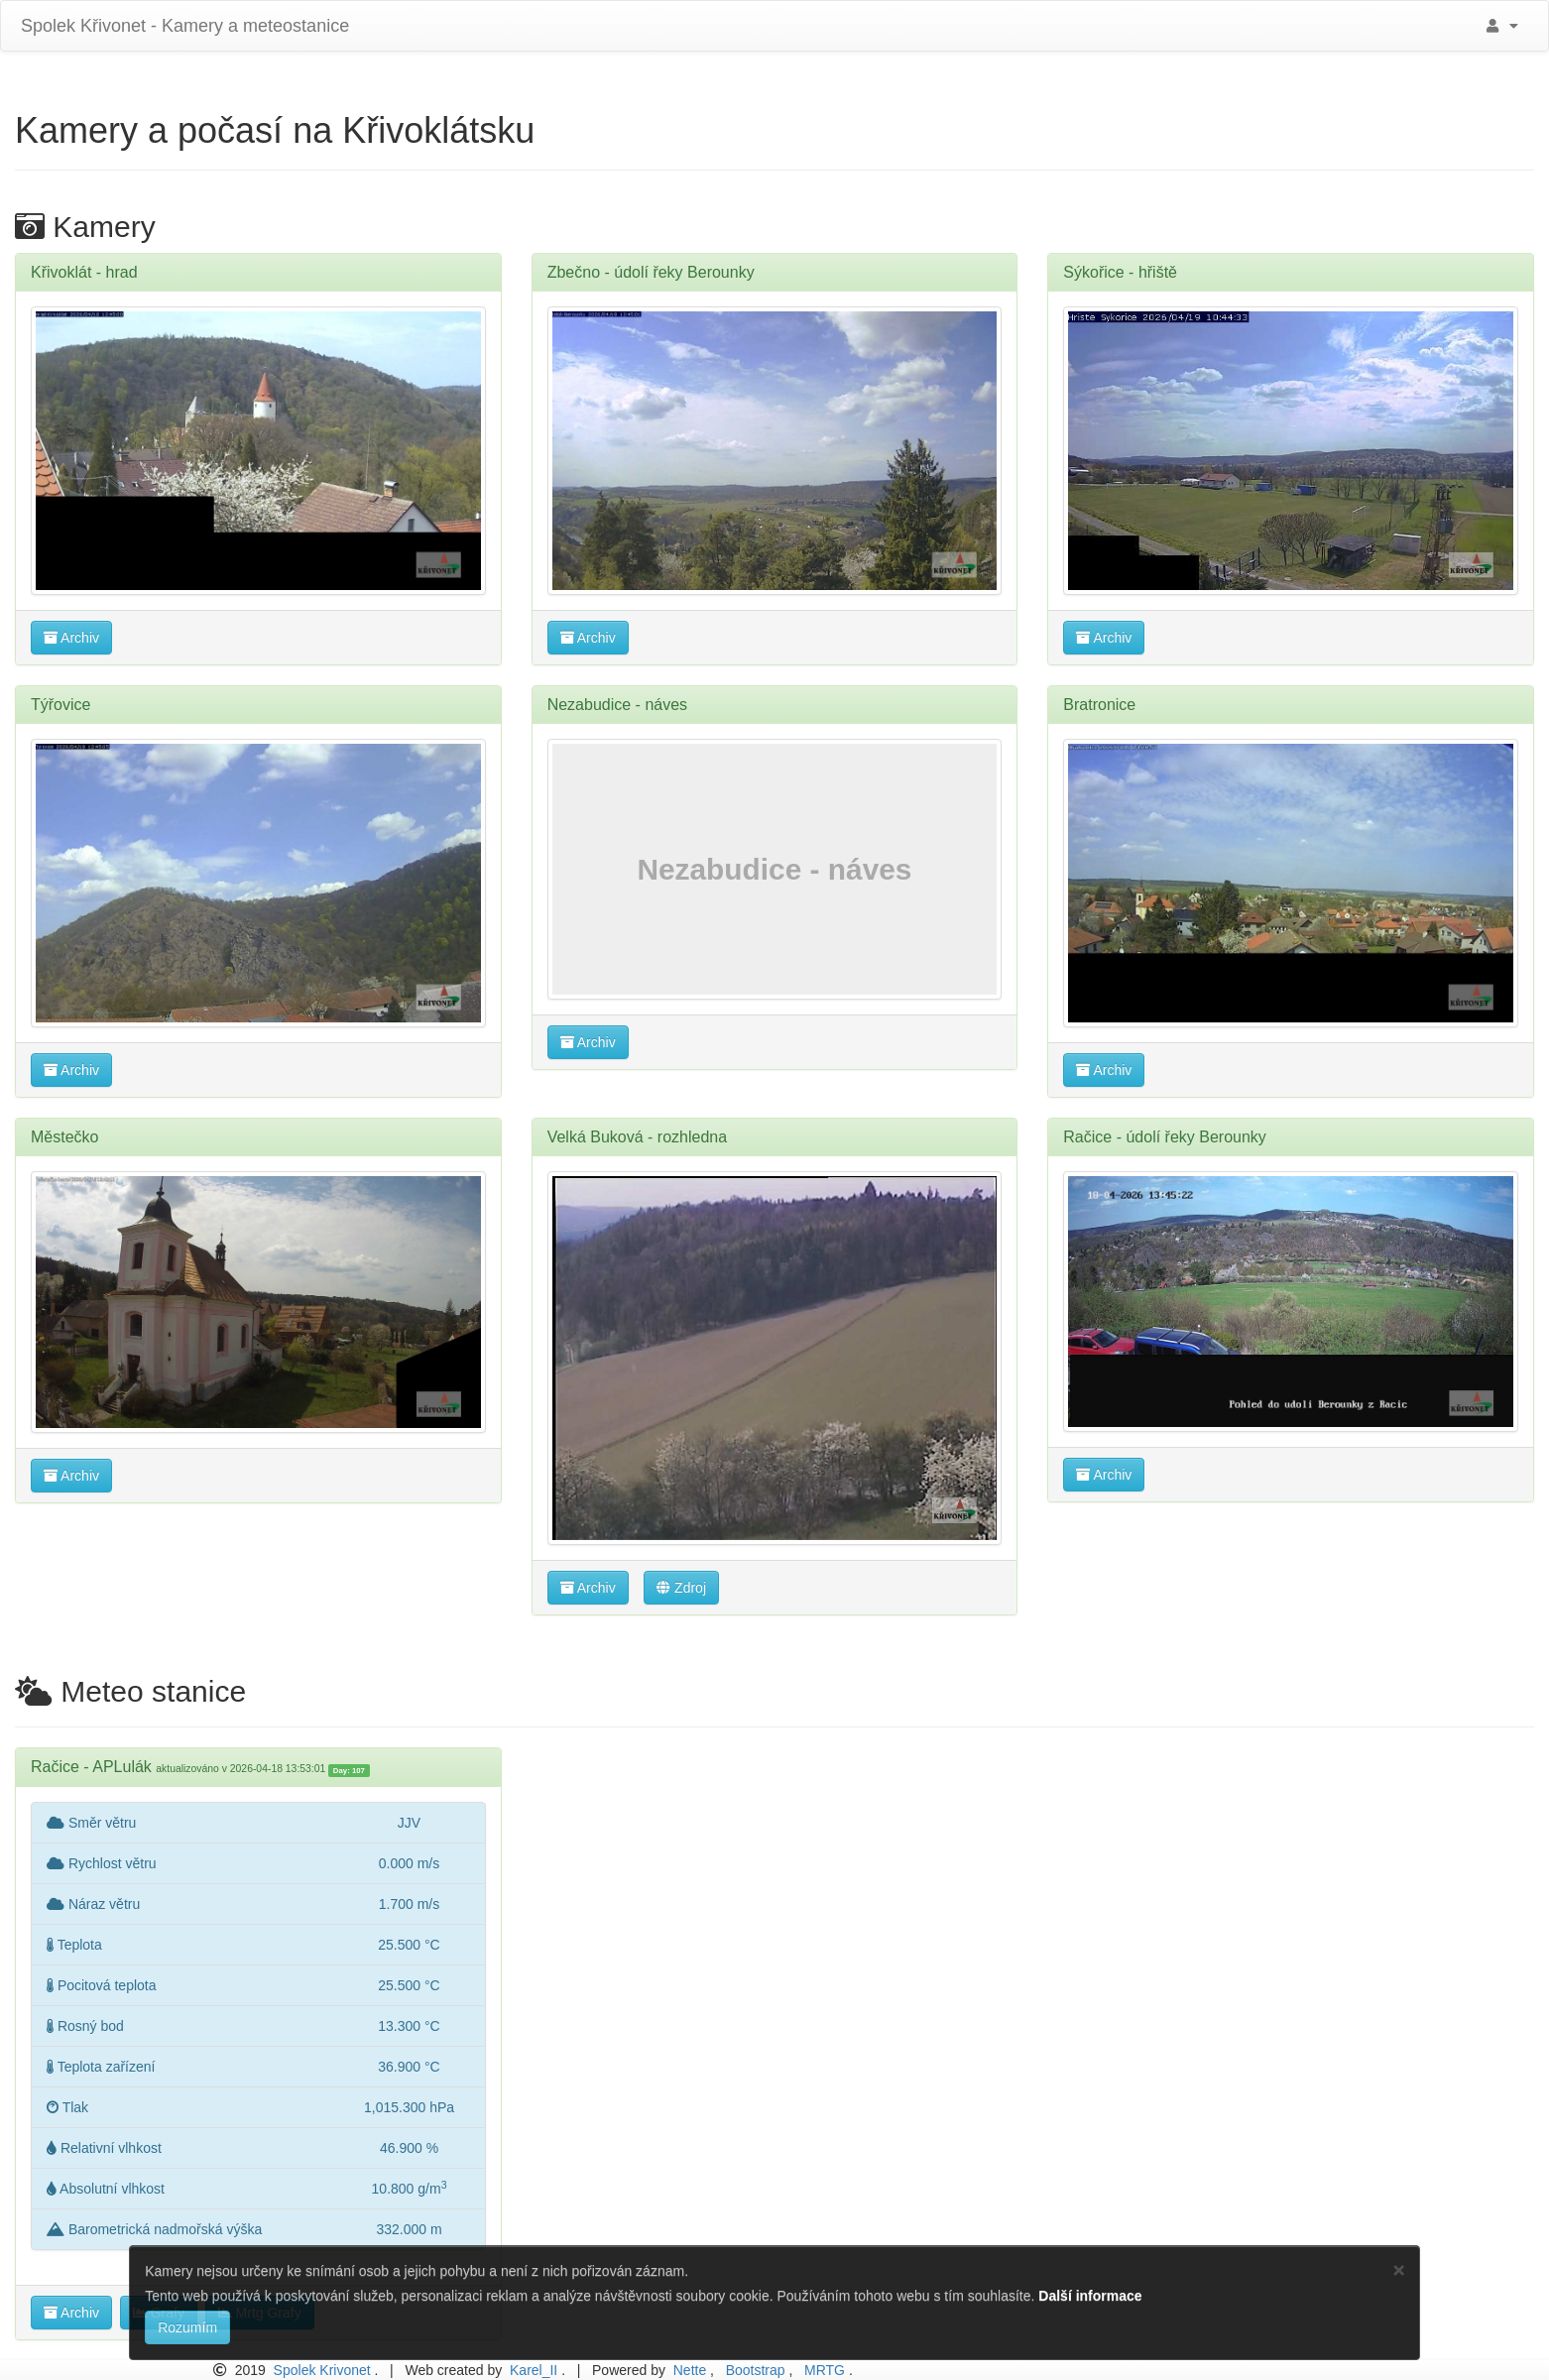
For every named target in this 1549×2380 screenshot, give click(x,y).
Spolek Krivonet (322, 2370)
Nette (689, 2370)
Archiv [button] (71, 638)
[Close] (1399, 2269)
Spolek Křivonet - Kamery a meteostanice (182, 26)
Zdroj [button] (681, 1588)
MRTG (824, 2370)
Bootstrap (755, 2370)
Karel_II (533, 2370)
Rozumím (187, 2327)
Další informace (1089, 2296)
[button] (1499, 26)
